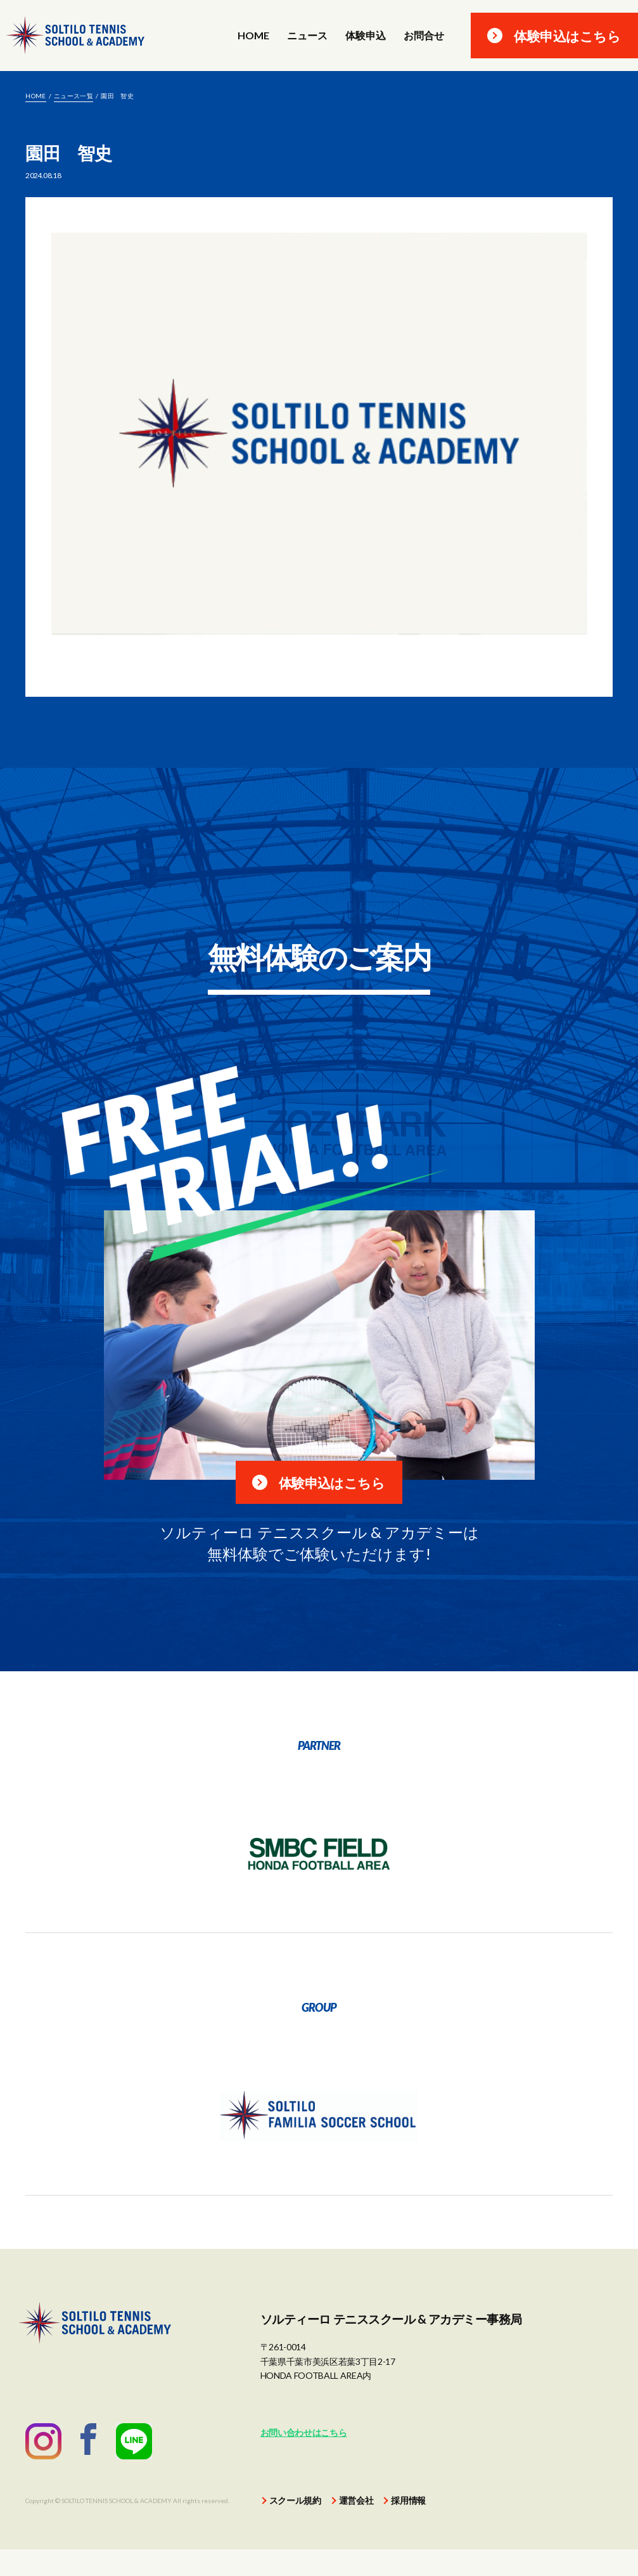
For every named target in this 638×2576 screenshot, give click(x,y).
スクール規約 (295, 2527)
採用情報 (408, 2527)
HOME (253, 35)
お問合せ (424, 35)
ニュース (307, 35)
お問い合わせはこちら (303, 2460)
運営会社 (356, 2527)
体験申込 (365, 35)
